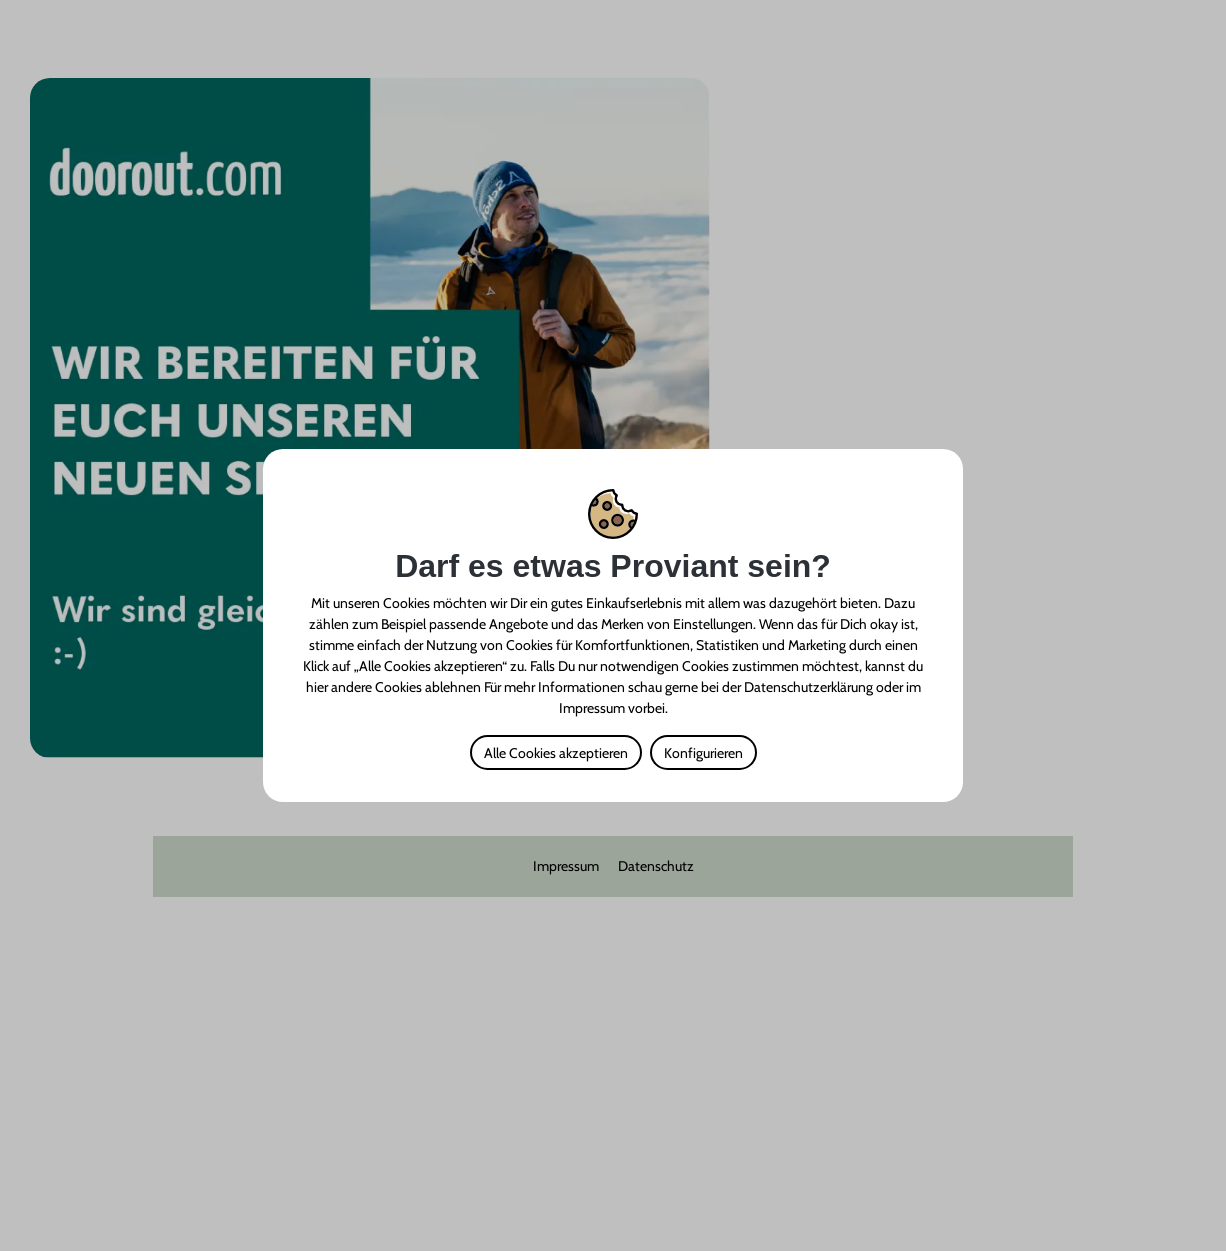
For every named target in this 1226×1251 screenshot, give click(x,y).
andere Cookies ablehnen (406, 687)
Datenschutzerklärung (808, 687)
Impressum (592, 708)
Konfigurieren (703, 753)
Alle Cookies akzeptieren (556, 753)
